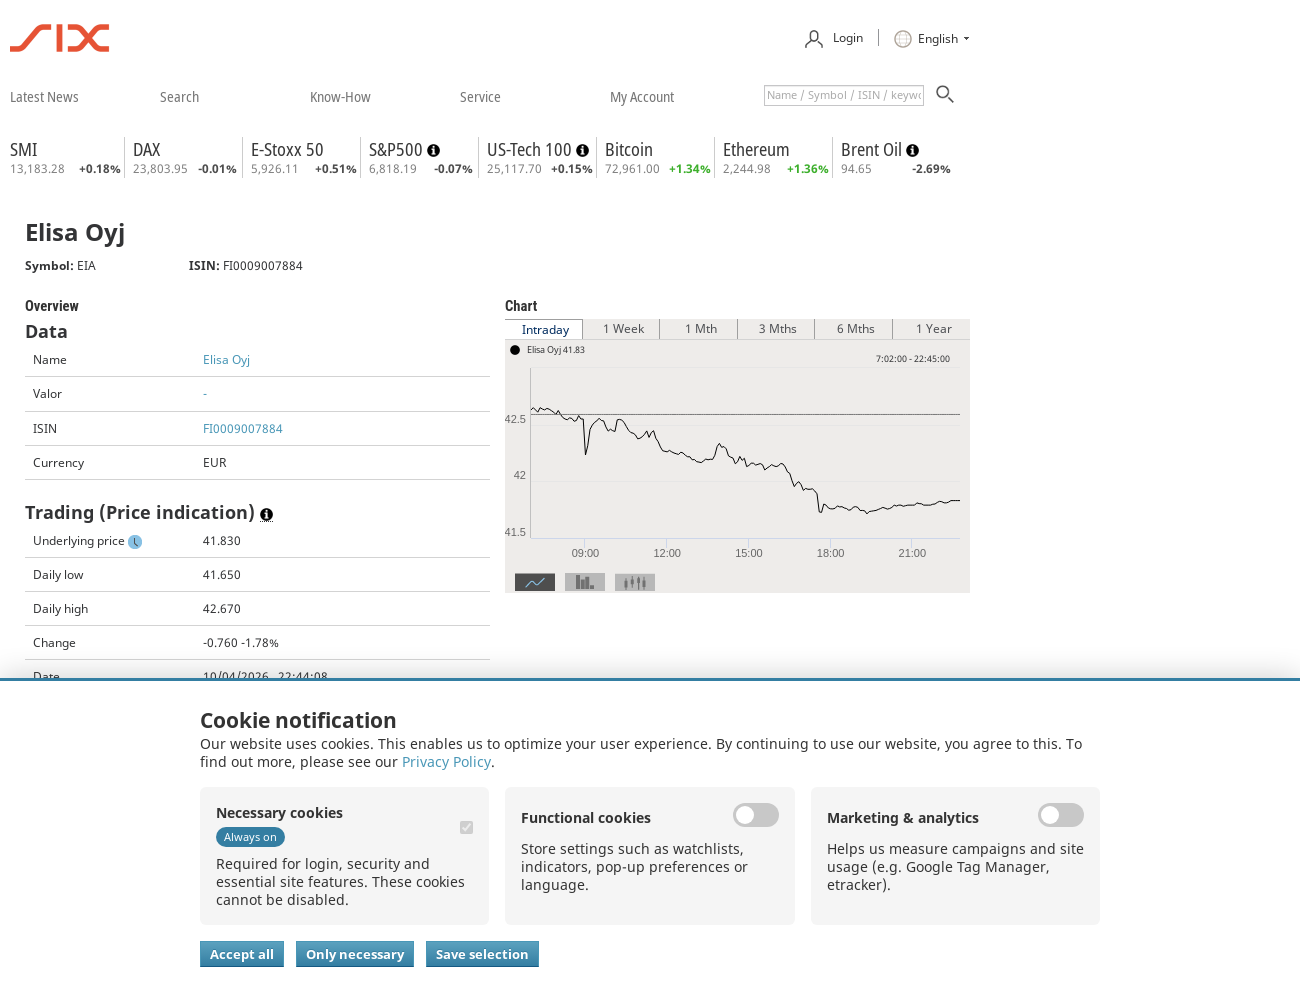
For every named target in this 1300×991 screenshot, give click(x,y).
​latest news (44, 96)
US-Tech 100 (531, 149)
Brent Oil (873, 149)
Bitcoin (629, 149)
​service (480, 96)
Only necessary (355, 954)
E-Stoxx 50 (287, 149)
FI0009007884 (243, 428)
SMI (23, 149)
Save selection (482, 954)
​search (179, 96)
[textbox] (844, 95)
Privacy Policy (446, 761)
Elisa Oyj (226, 359)
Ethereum (756, 149)
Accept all (242, 954)
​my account (642, 96)
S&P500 (398, 149)
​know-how (340, 96)
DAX (146, 149)
